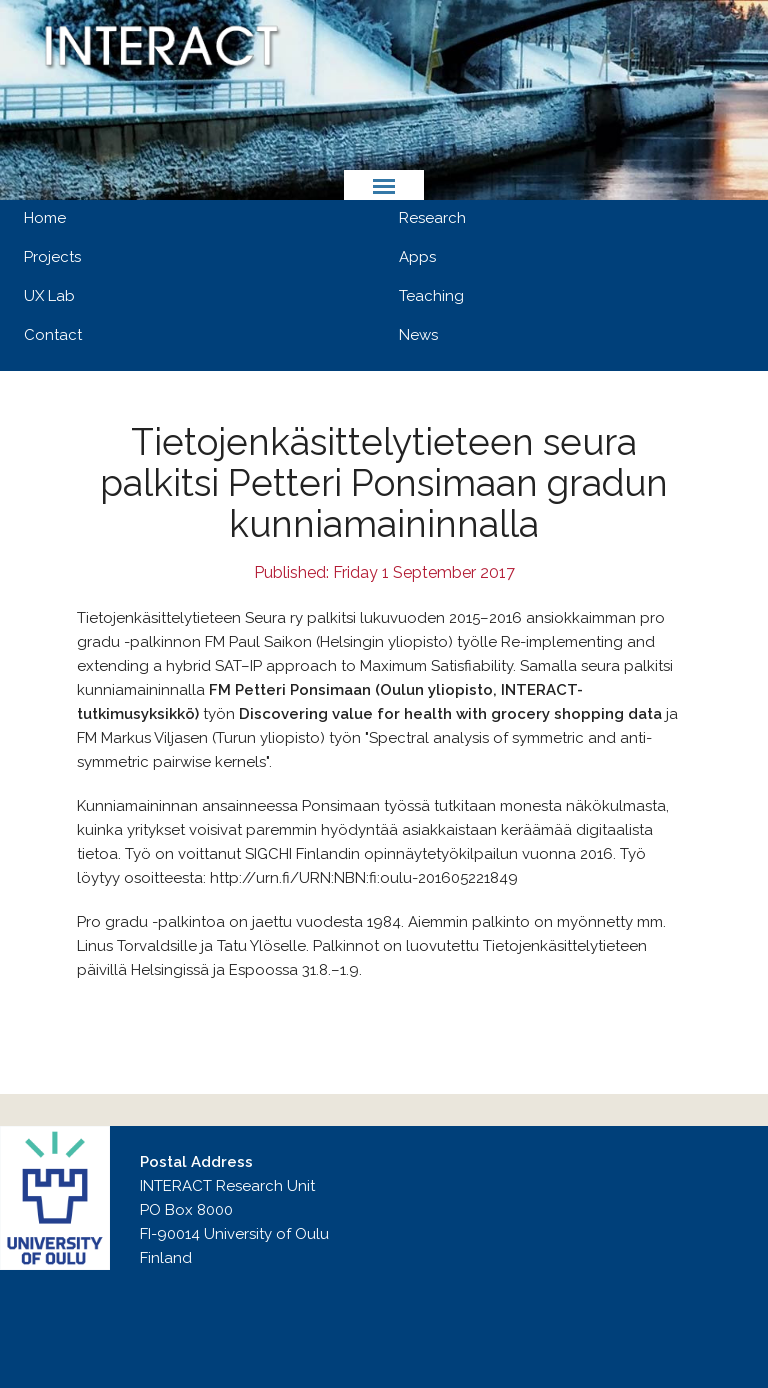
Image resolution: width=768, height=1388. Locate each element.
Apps (417, 257)
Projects (52, 257)
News (418, 335)
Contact (53, 335)
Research (432, 218)
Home (45, 218)
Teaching (431, 296)
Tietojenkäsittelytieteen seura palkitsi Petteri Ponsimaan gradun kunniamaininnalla (384, 482)
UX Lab (49, 296)
